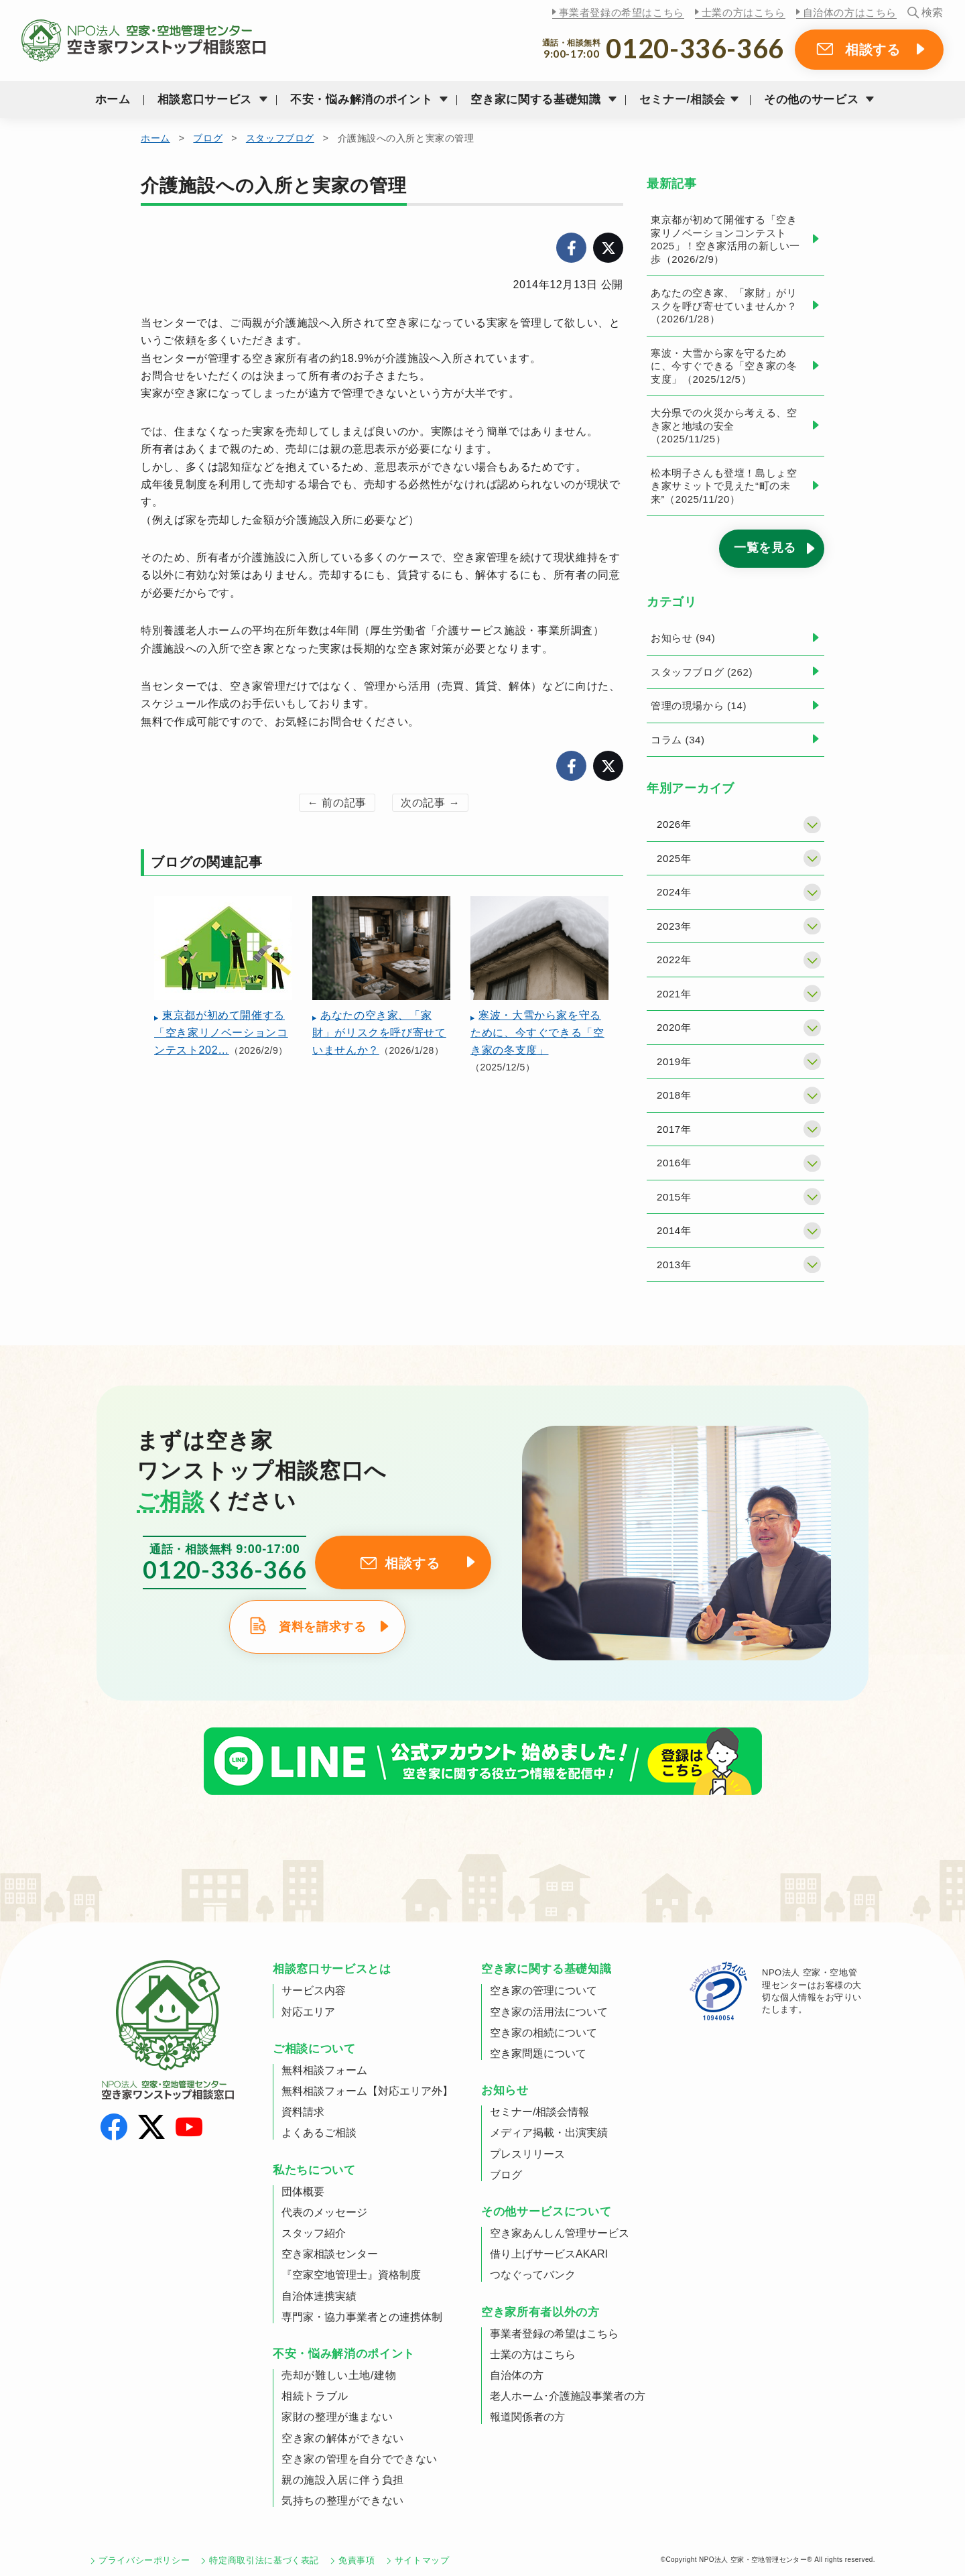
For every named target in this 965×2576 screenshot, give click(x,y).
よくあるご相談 (319, 2132)
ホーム (113, 99)
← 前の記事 (337, 802)
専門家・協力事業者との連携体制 (361, 2317)
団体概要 (302, 2191)
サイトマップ (422, 2560)
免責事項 (356, 2560)
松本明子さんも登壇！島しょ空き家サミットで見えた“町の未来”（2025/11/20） (724, 486)
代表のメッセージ (324, 2212)
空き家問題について (538, 2053)
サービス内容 (313, 1990)
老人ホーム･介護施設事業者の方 (567, 2396)
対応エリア (308, 2012)
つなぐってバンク (533, 2274)
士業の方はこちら (743, 12)
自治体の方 (516, 2375)
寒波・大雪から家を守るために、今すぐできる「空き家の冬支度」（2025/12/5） (724, 366)
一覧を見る (765, 547)
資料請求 (302, 2112)
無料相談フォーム (324, 2070)
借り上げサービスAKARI (549, 2254)
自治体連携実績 (319, 2296)
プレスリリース (527, 2154)
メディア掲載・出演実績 (549, 2132)
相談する (873, 49)
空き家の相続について (543, 2032)
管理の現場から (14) (699, 705)
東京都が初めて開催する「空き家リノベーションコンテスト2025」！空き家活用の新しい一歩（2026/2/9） (725, 239)
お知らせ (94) (683, 637)
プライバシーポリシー (144, 2560)
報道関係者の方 (527, 2416)
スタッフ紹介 (313, 2233)
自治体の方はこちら (850, 12)
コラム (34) (678, 739)
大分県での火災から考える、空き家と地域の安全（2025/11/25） (724, 425)
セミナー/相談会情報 (539, 2112)
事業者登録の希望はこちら (621, 12)
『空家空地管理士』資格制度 (351, 2274)
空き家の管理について (543, 1990)
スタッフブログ (280, 138)
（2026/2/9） (223, 976)
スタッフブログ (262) (702, 672)
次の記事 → (430, 802)
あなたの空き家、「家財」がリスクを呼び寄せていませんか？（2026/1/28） (724, 305)
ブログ (207, 138)
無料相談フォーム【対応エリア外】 (367, 2091)
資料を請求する (322, 1627)
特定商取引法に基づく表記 (264, 2560)
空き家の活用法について (549, 2012)
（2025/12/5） (539, 984)
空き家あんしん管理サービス (559, 2233)
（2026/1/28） (381, 976)
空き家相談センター (329, 2254)
